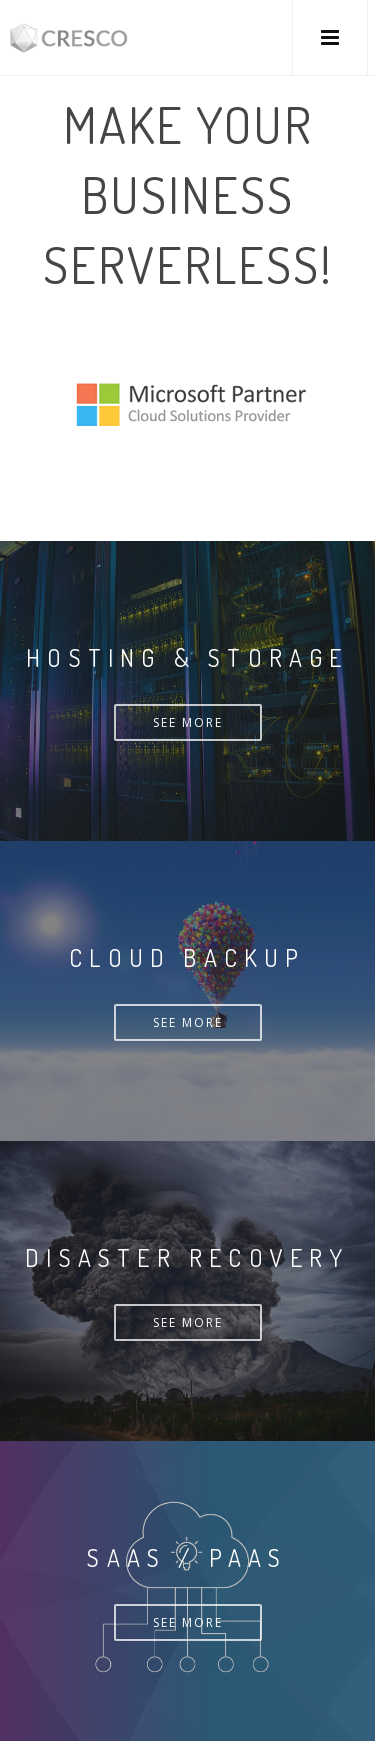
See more (188, 722)
